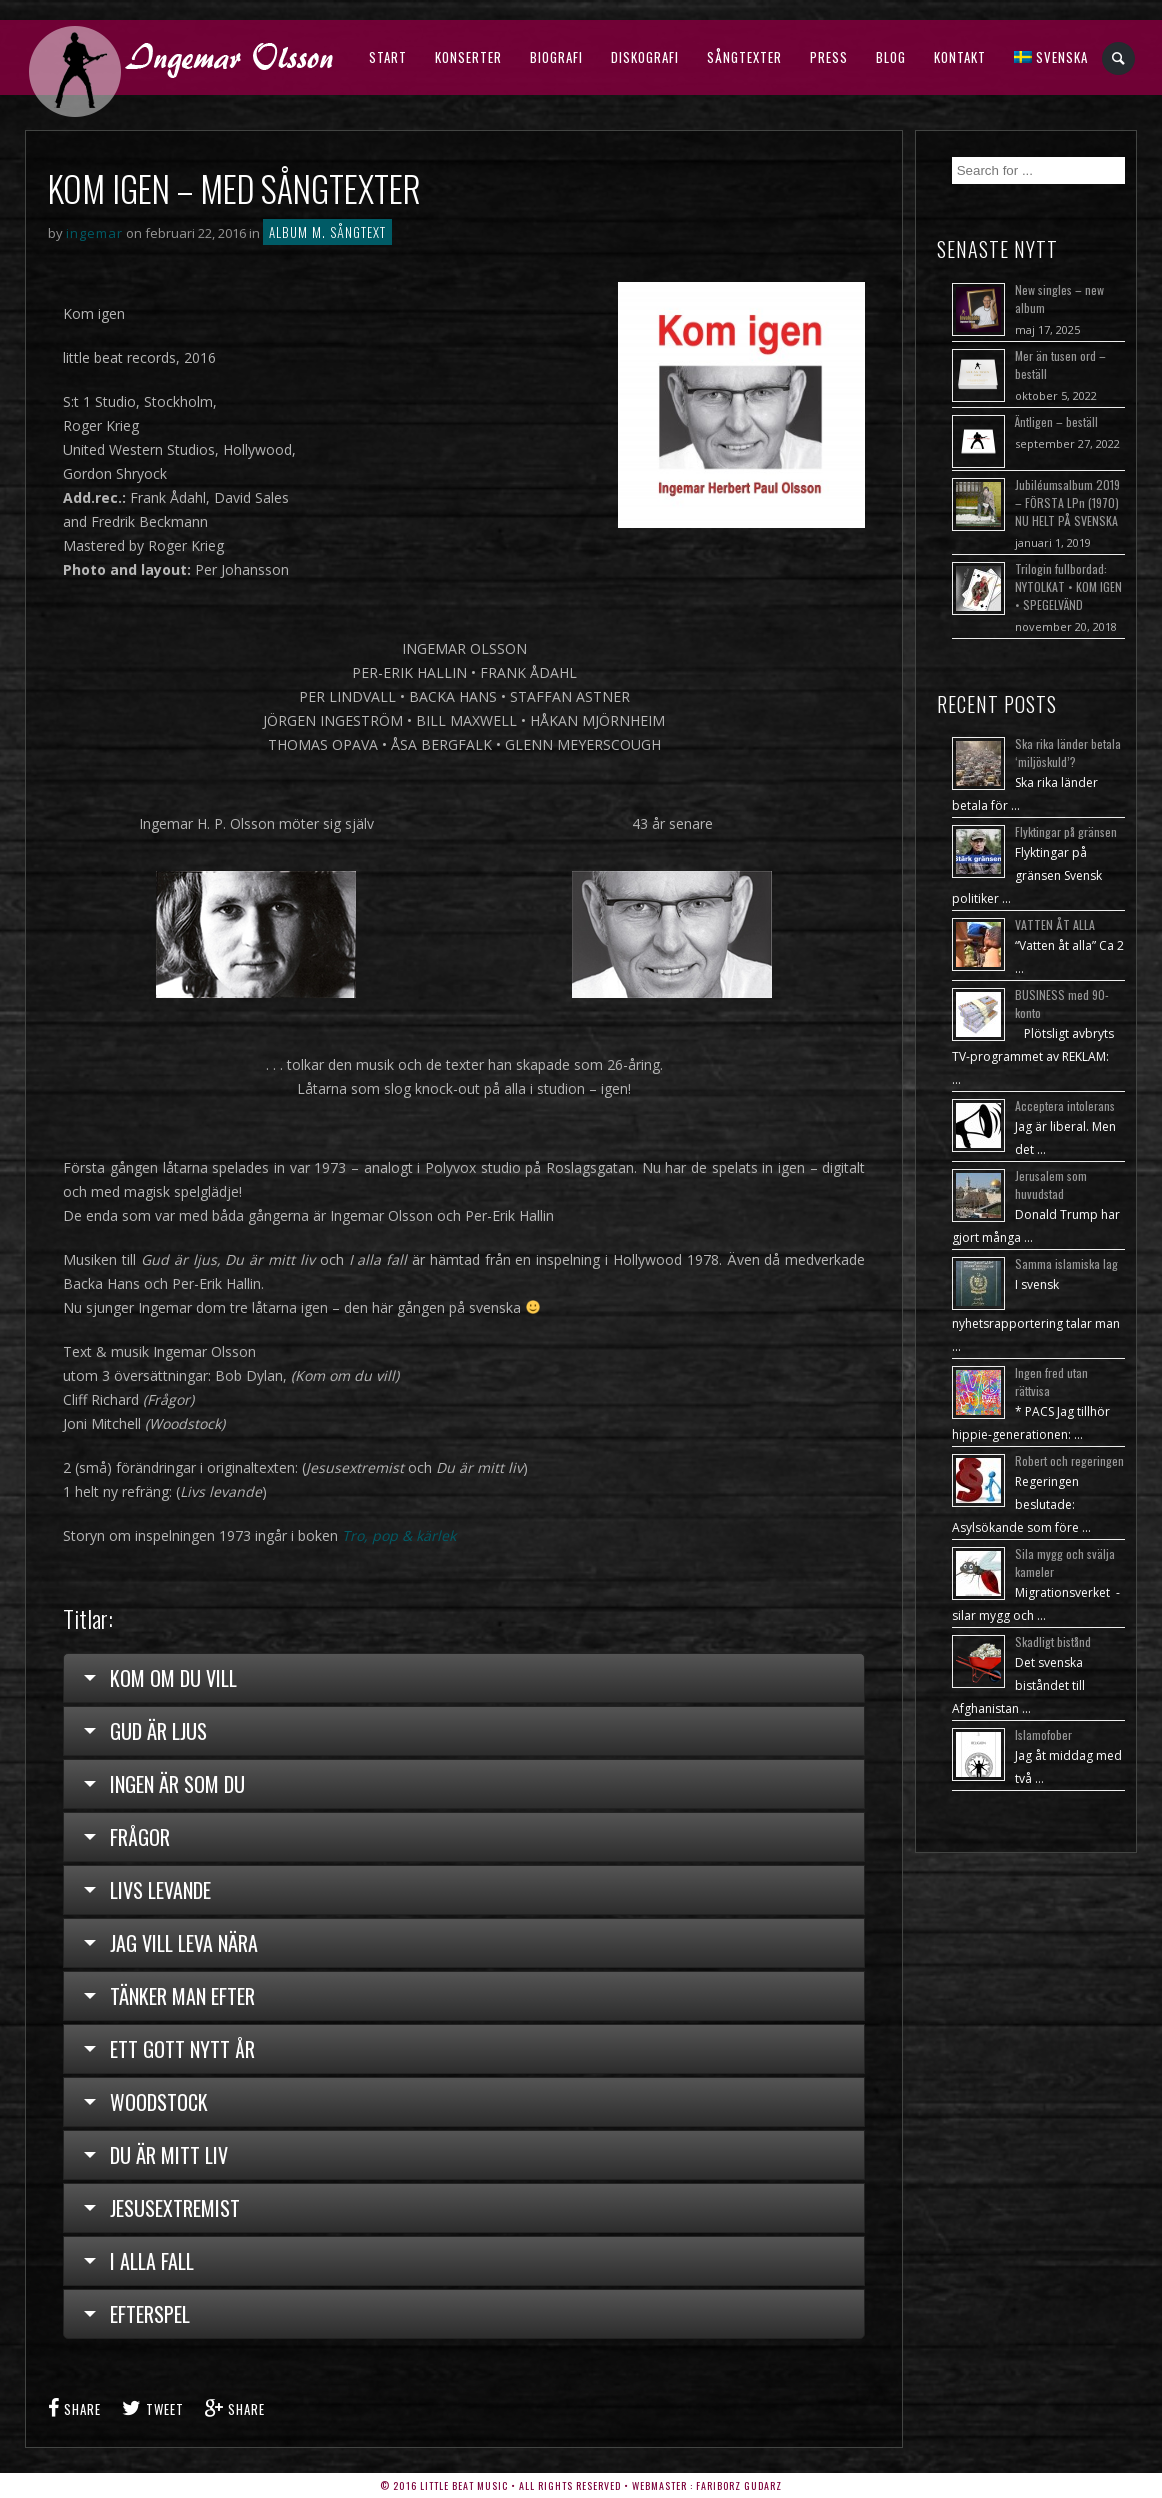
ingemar (94, 233)
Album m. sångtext (327, 232)
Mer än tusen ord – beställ (1060, 364)
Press (829, 57)
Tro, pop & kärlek (399, 1535)
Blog (891, 57)
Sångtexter (744, 57)
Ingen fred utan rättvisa (1051, 1381)
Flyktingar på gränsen (1066, 831)
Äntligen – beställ (1056, 421)
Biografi (556, 57)
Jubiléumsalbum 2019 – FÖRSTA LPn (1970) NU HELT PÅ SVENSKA (1067, 502)
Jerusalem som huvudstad (1051, 1184)
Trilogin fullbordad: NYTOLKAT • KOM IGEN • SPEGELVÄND (1068, 586)
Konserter (468, 57)
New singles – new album (1059, 298)
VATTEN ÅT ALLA (1055, 924)
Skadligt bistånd (1053, 1641)
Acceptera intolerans (1065, 1105)
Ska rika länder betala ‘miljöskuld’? (1068, 752)
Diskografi (645, 57)
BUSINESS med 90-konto (1062, 1003)
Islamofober (1043, 1734)
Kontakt (960, 57)
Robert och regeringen (1069, 1460)
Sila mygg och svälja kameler (1065, 1562)
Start (388, 57)
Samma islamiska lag (1066, 1263)
